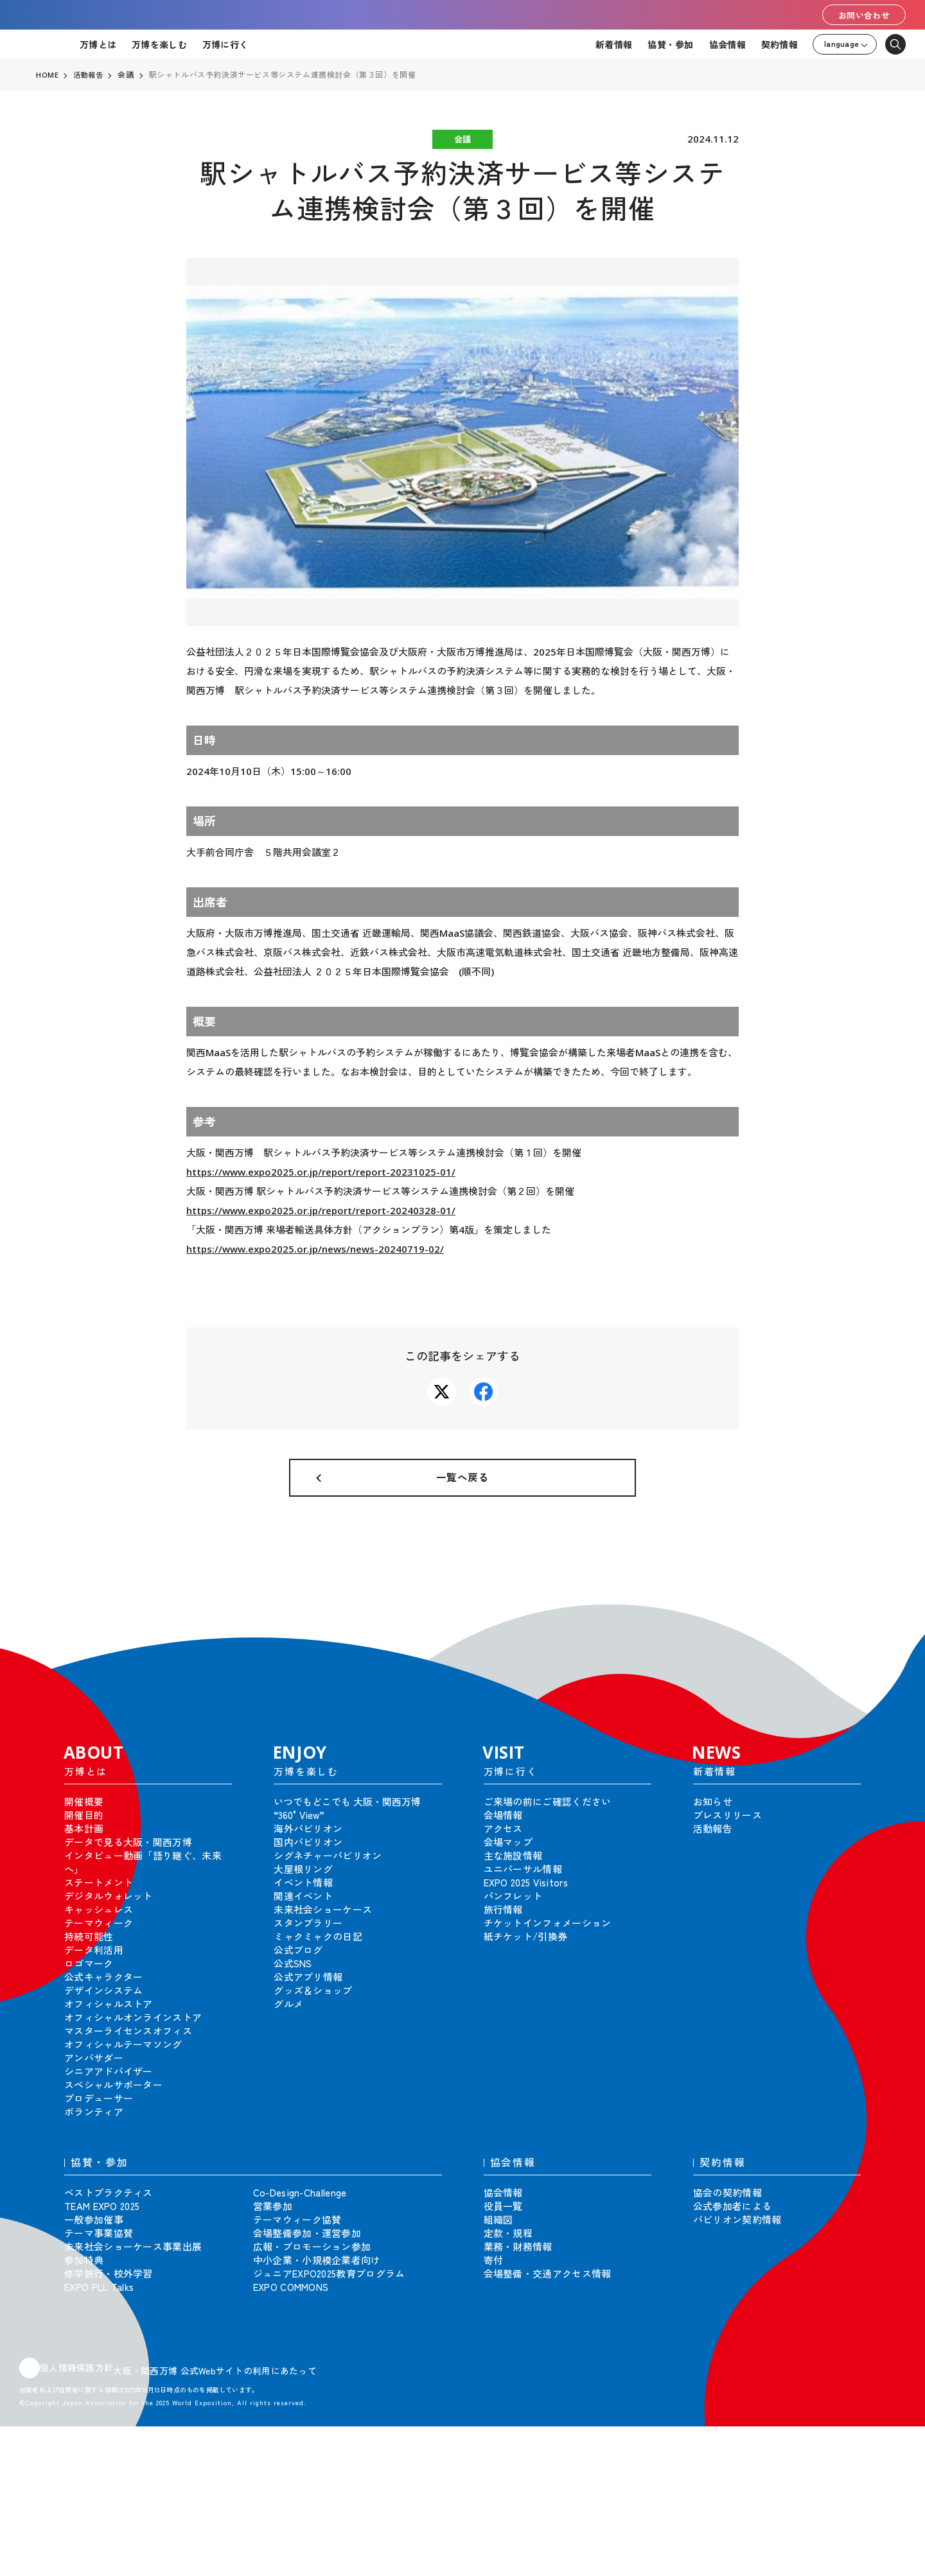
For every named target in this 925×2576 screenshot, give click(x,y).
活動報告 (90, 75)
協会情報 (727, 44)
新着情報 (613, 44)
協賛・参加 (670, 44)
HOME (47, 75)
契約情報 (779, 44)
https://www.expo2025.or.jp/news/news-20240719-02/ (315, 1248)
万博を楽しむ (159, 44)
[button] (886, 1632)
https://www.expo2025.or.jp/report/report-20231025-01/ (320, 1171)
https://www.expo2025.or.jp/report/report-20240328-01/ (320, 1210)
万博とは (98, 44)
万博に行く (225, 44)
